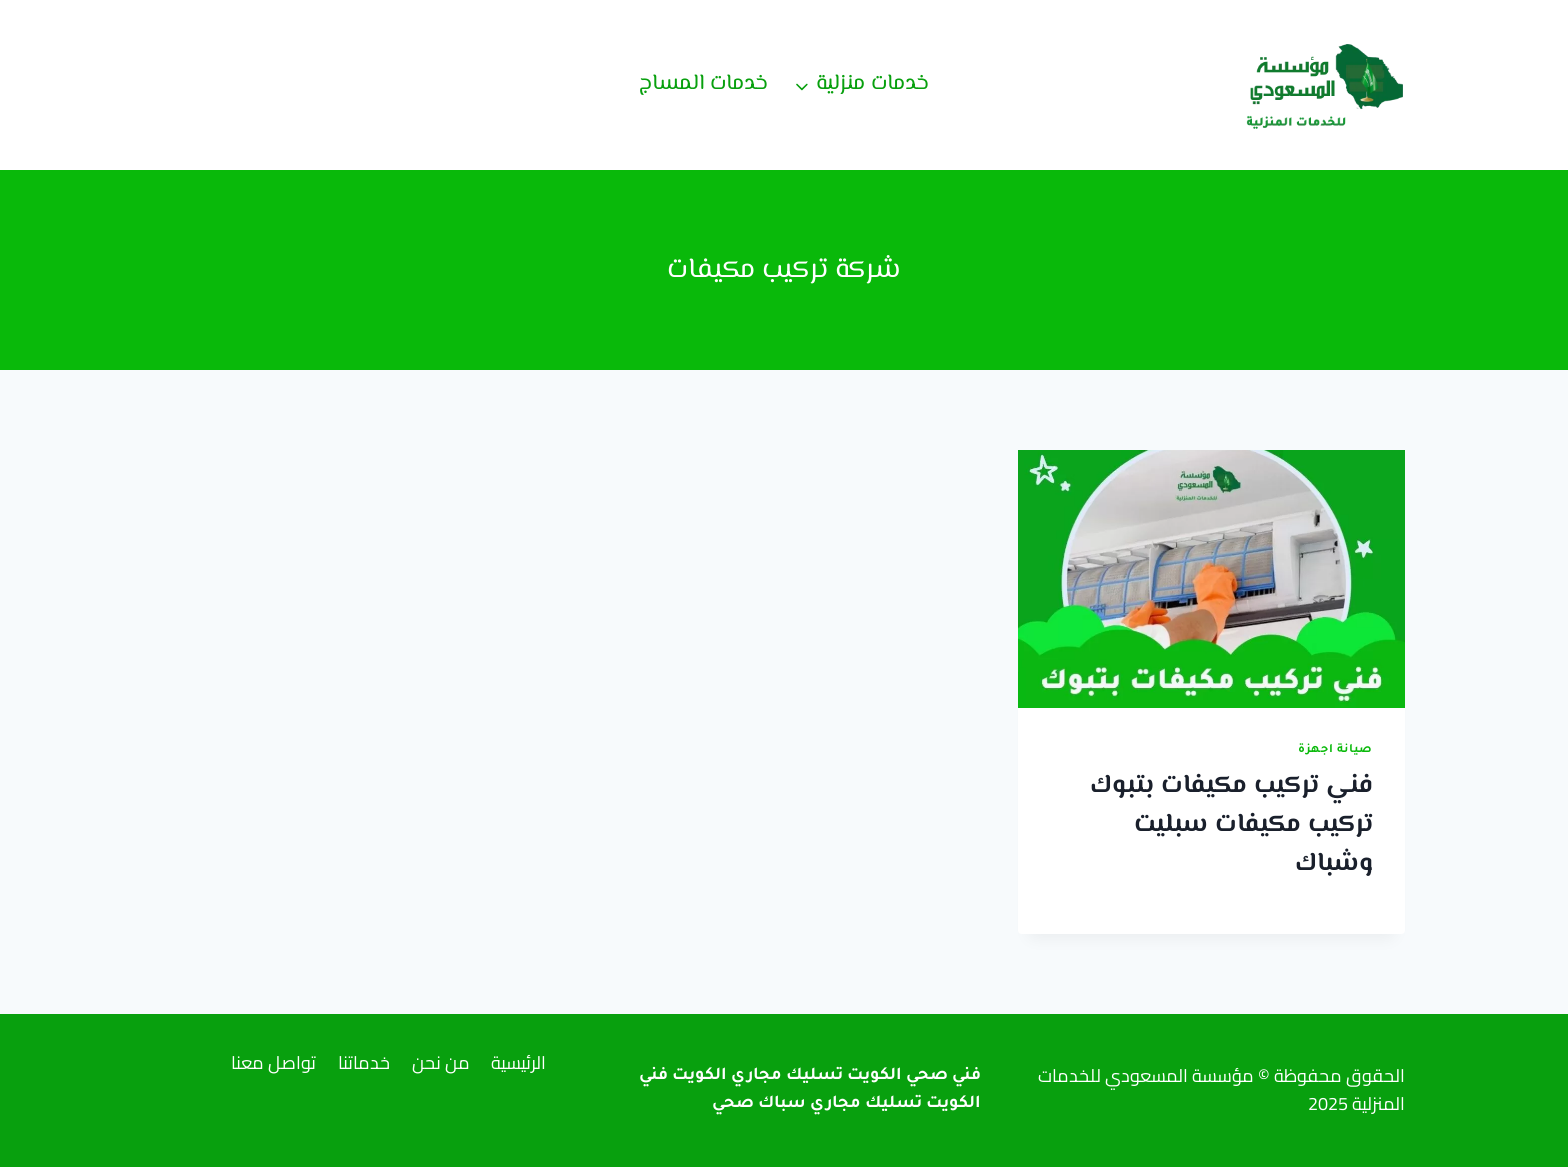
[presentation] (1211, 579)
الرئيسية (518, 1062)
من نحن (441, 1062)
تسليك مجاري (866, 1104)
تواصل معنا (273, 1062)
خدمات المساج (703, 84)
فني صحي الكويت (914, 1076)
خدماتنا (364, 1062)
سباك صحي (759, 1104)
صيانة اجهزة (1335, 750)
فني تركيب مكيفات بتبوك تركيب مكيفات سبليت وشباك (1231, 825)
